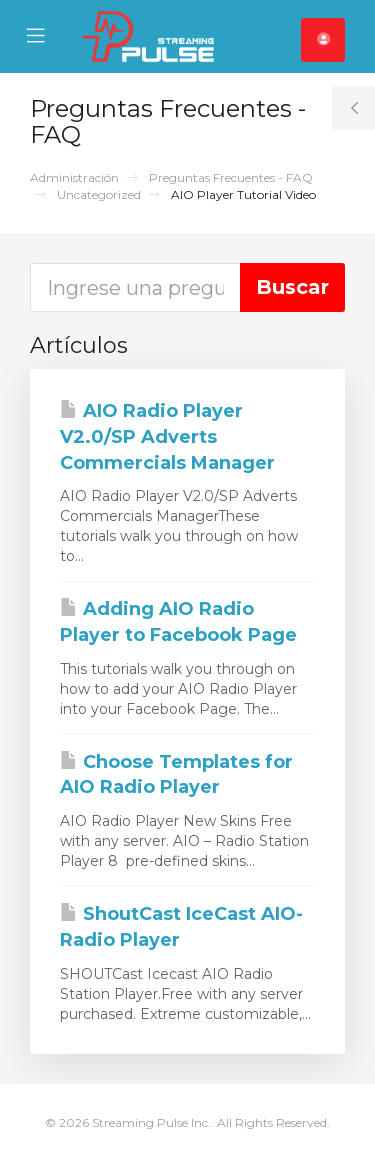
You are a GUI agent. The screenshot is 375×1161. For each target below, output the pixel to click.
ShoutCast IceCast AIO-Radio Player (181, 927)
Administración (74, 177)
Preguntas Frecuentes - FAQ (231, 177)
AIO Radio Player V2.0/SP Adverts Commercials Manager (167, 436)
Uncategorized (99, 194)
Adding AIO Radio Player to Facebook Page (178, 622)
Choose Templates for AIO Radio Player (176, 775)
